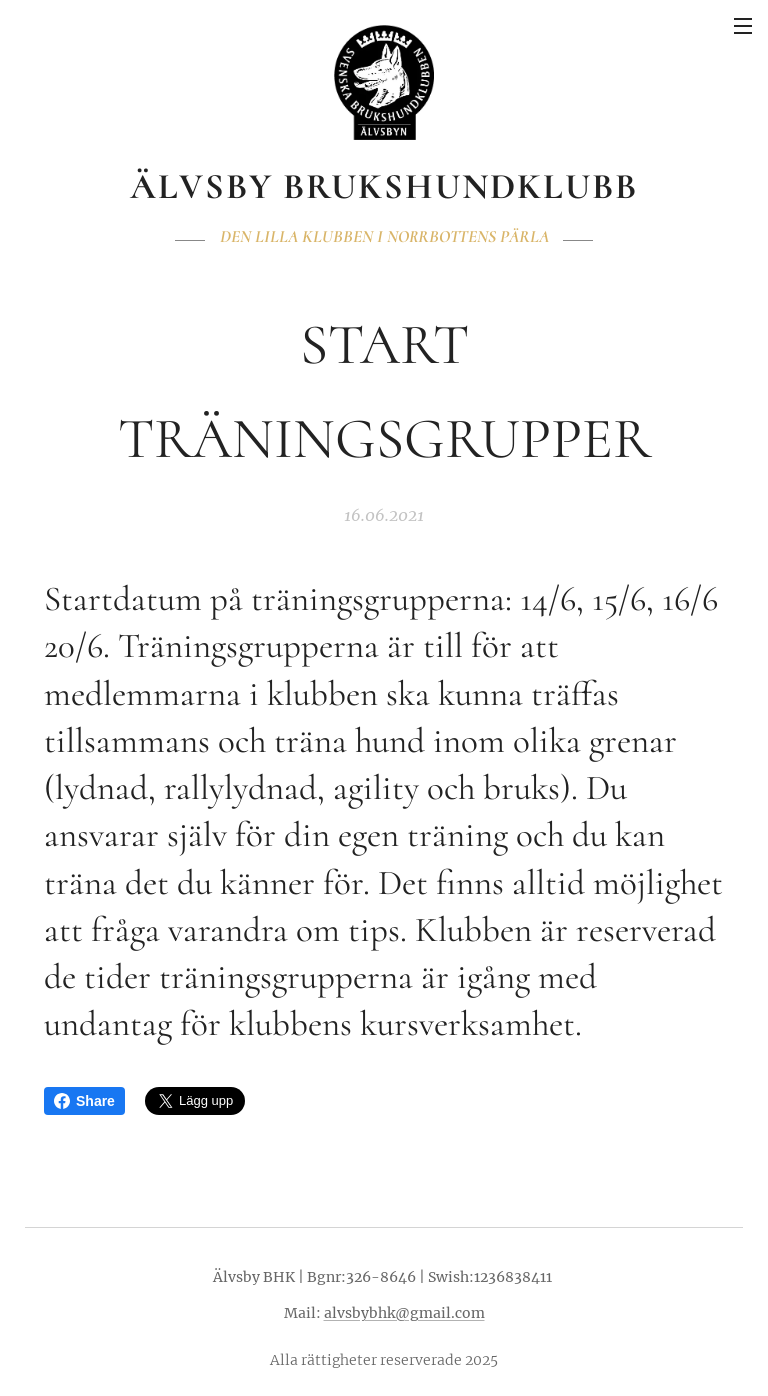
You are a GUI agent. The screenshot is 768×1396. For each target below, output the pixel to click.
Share (84, 1101)
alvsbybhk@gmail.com (404, 1313)
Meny (743, 26)
